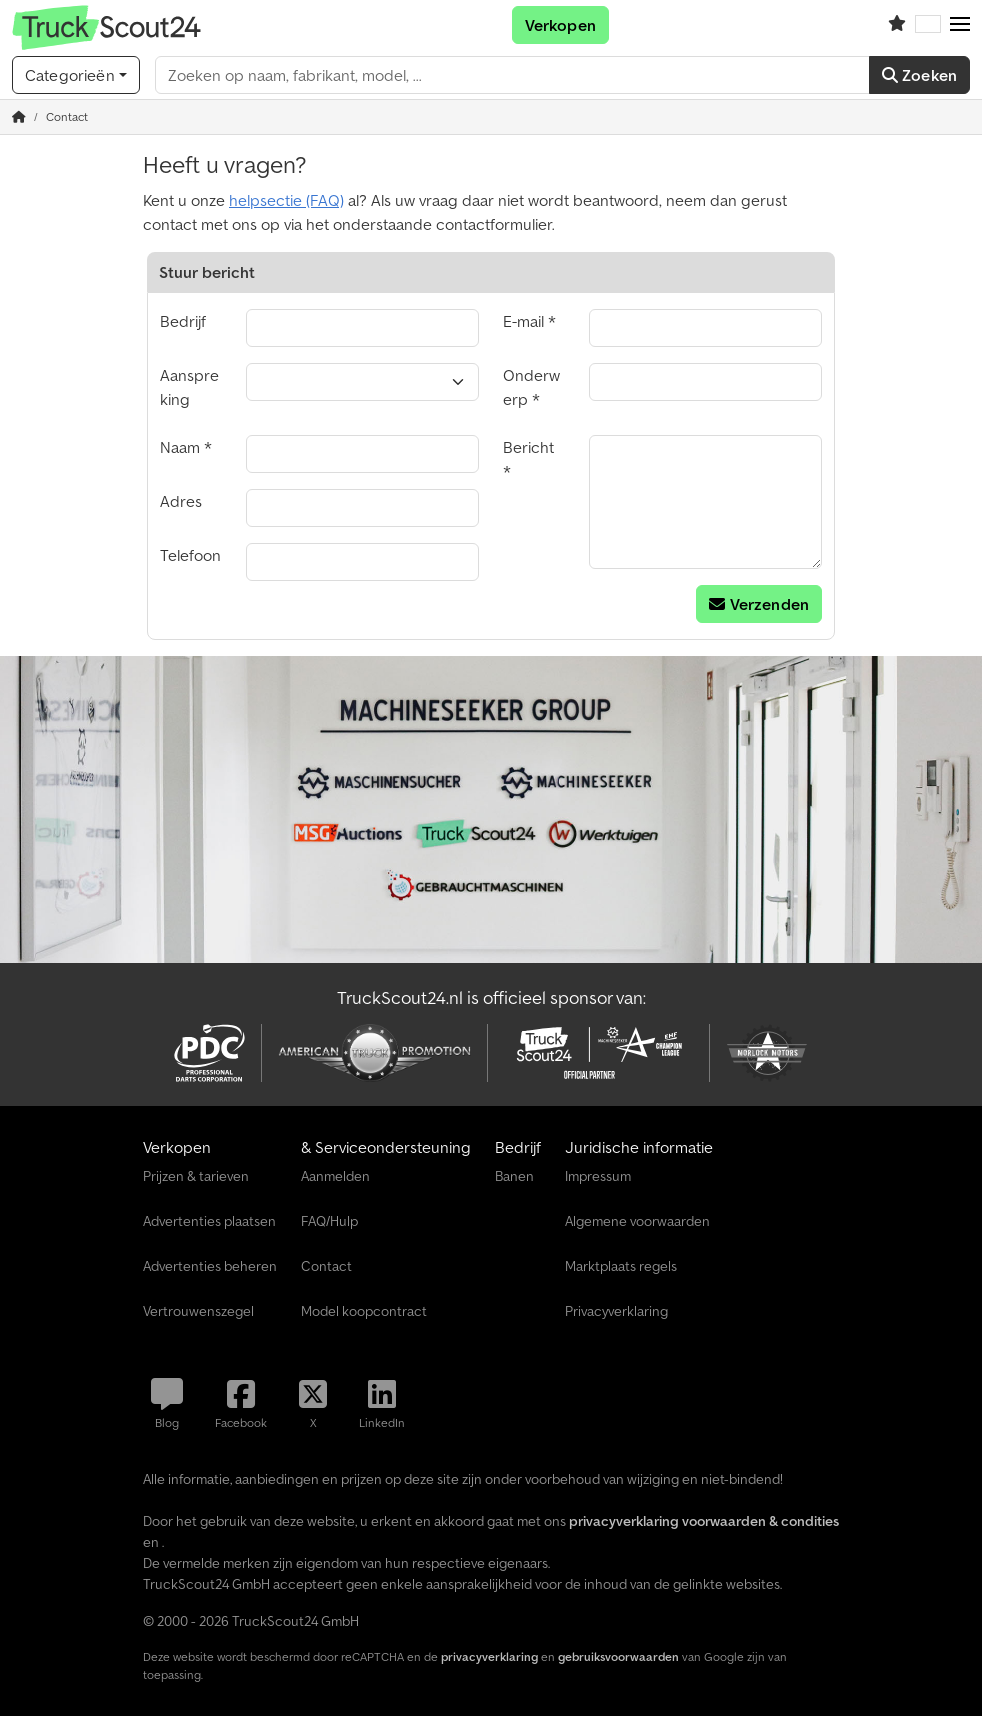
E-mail (523, 321)
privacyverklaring (489, 1656)
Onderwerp (531, 387)
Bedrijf (183, 321)
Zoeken (919, 75)
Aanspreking (189, 387)
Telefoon (190, 555)
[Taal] (928, 25)
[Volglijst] (897, 25)
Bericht (528, 447)
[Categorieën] (76, 75)
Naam (180, 447)
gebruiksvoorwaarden (618, 1656)
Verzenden (759, 604)
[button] (960, 25)
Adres (181, 501)
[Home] (19, 116)
